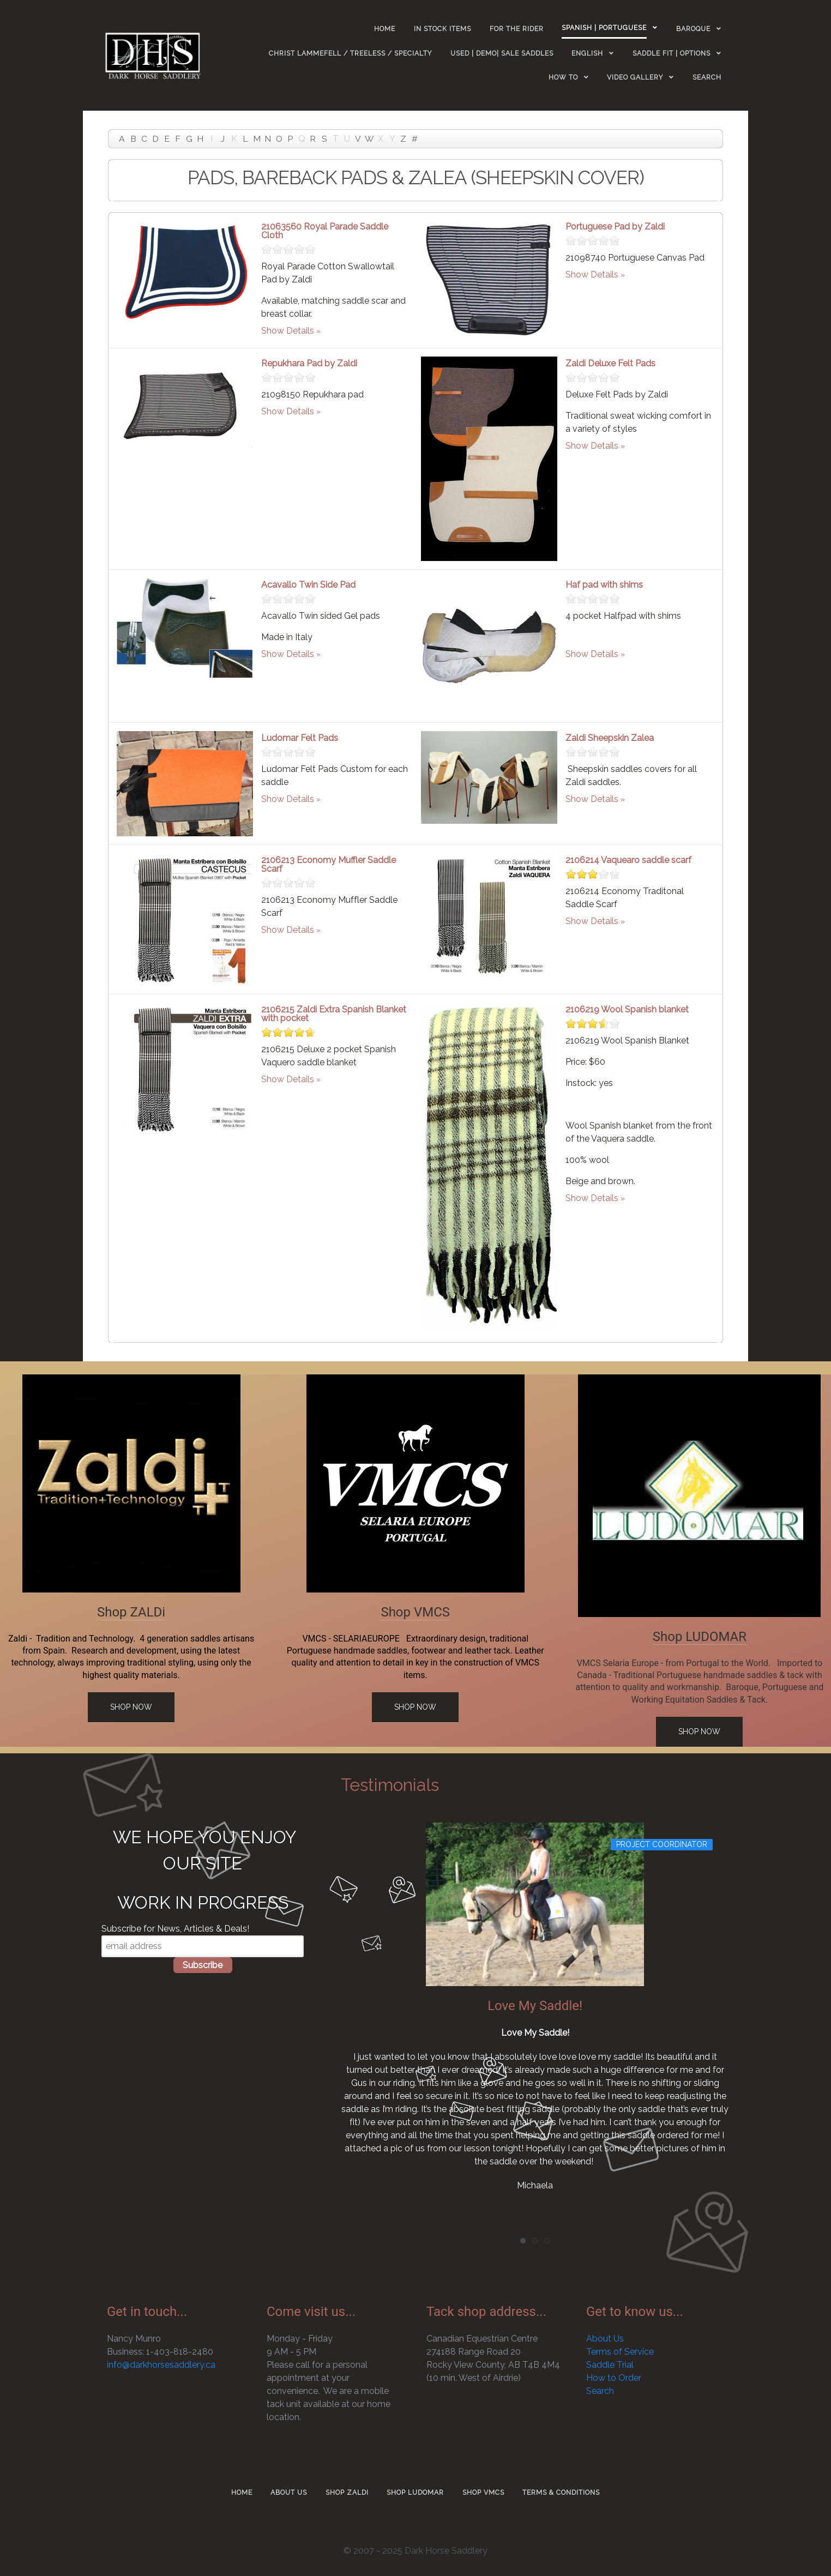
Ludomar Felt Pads (299, 738)
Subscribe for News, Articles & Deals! (175, 1928)
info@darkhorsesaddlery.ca (161, 2365)
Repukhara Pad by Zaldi (309, 363)
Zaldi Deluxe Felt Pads (610, 363)
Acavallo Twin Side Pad (308, 585)
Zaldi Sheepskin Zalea (609, 738)
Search (600, 2391)
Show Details (287, 330)
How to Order (613, 2378)
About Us (605, 2338)
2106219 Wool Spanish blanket (627, 1009)
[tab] (523, 2240)
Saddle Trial (610, 2365)
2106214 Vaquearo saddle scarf (628, 860)
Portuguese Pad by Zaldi (615, 226)
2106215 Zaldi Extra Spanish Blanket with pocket (333, 1013)
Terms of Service (620, 2351)
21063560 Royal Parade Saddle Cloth (324, 230)
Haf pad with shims (604, 585)
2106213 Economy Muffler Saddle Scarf (328, 864)
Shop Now (131, 1707)
